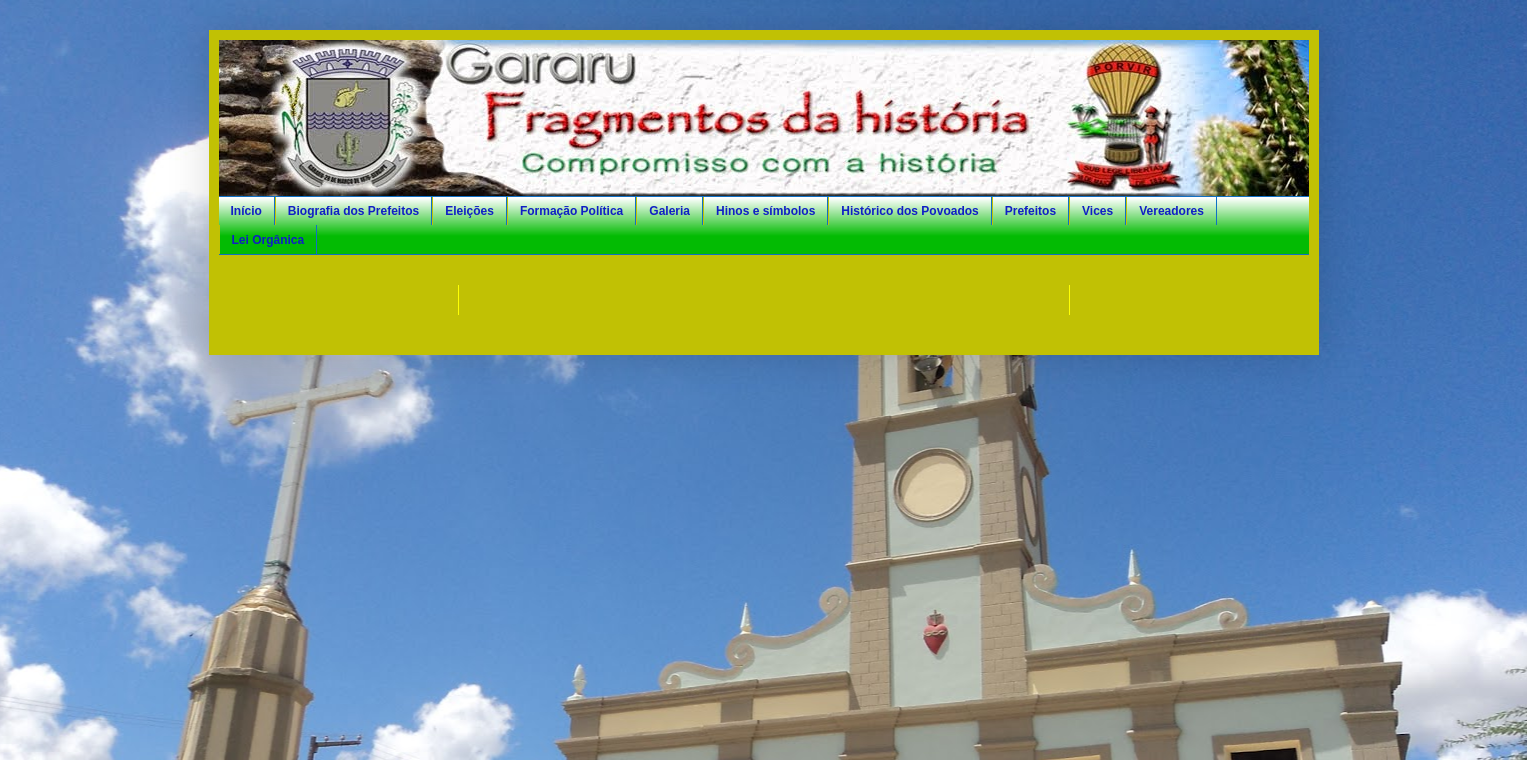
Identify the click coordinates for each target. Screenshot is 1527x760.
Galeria (669, 211)
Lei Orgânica (268, 240)
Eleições (469, 211)
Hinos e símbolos (765, 211)
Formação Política (571, 211)
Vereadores (1171, 211)
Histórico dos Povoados (909, 211)
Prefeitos (1030, 211)
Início (246, 211)
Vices (1097, 211)
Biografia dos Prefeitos (353, 211)
